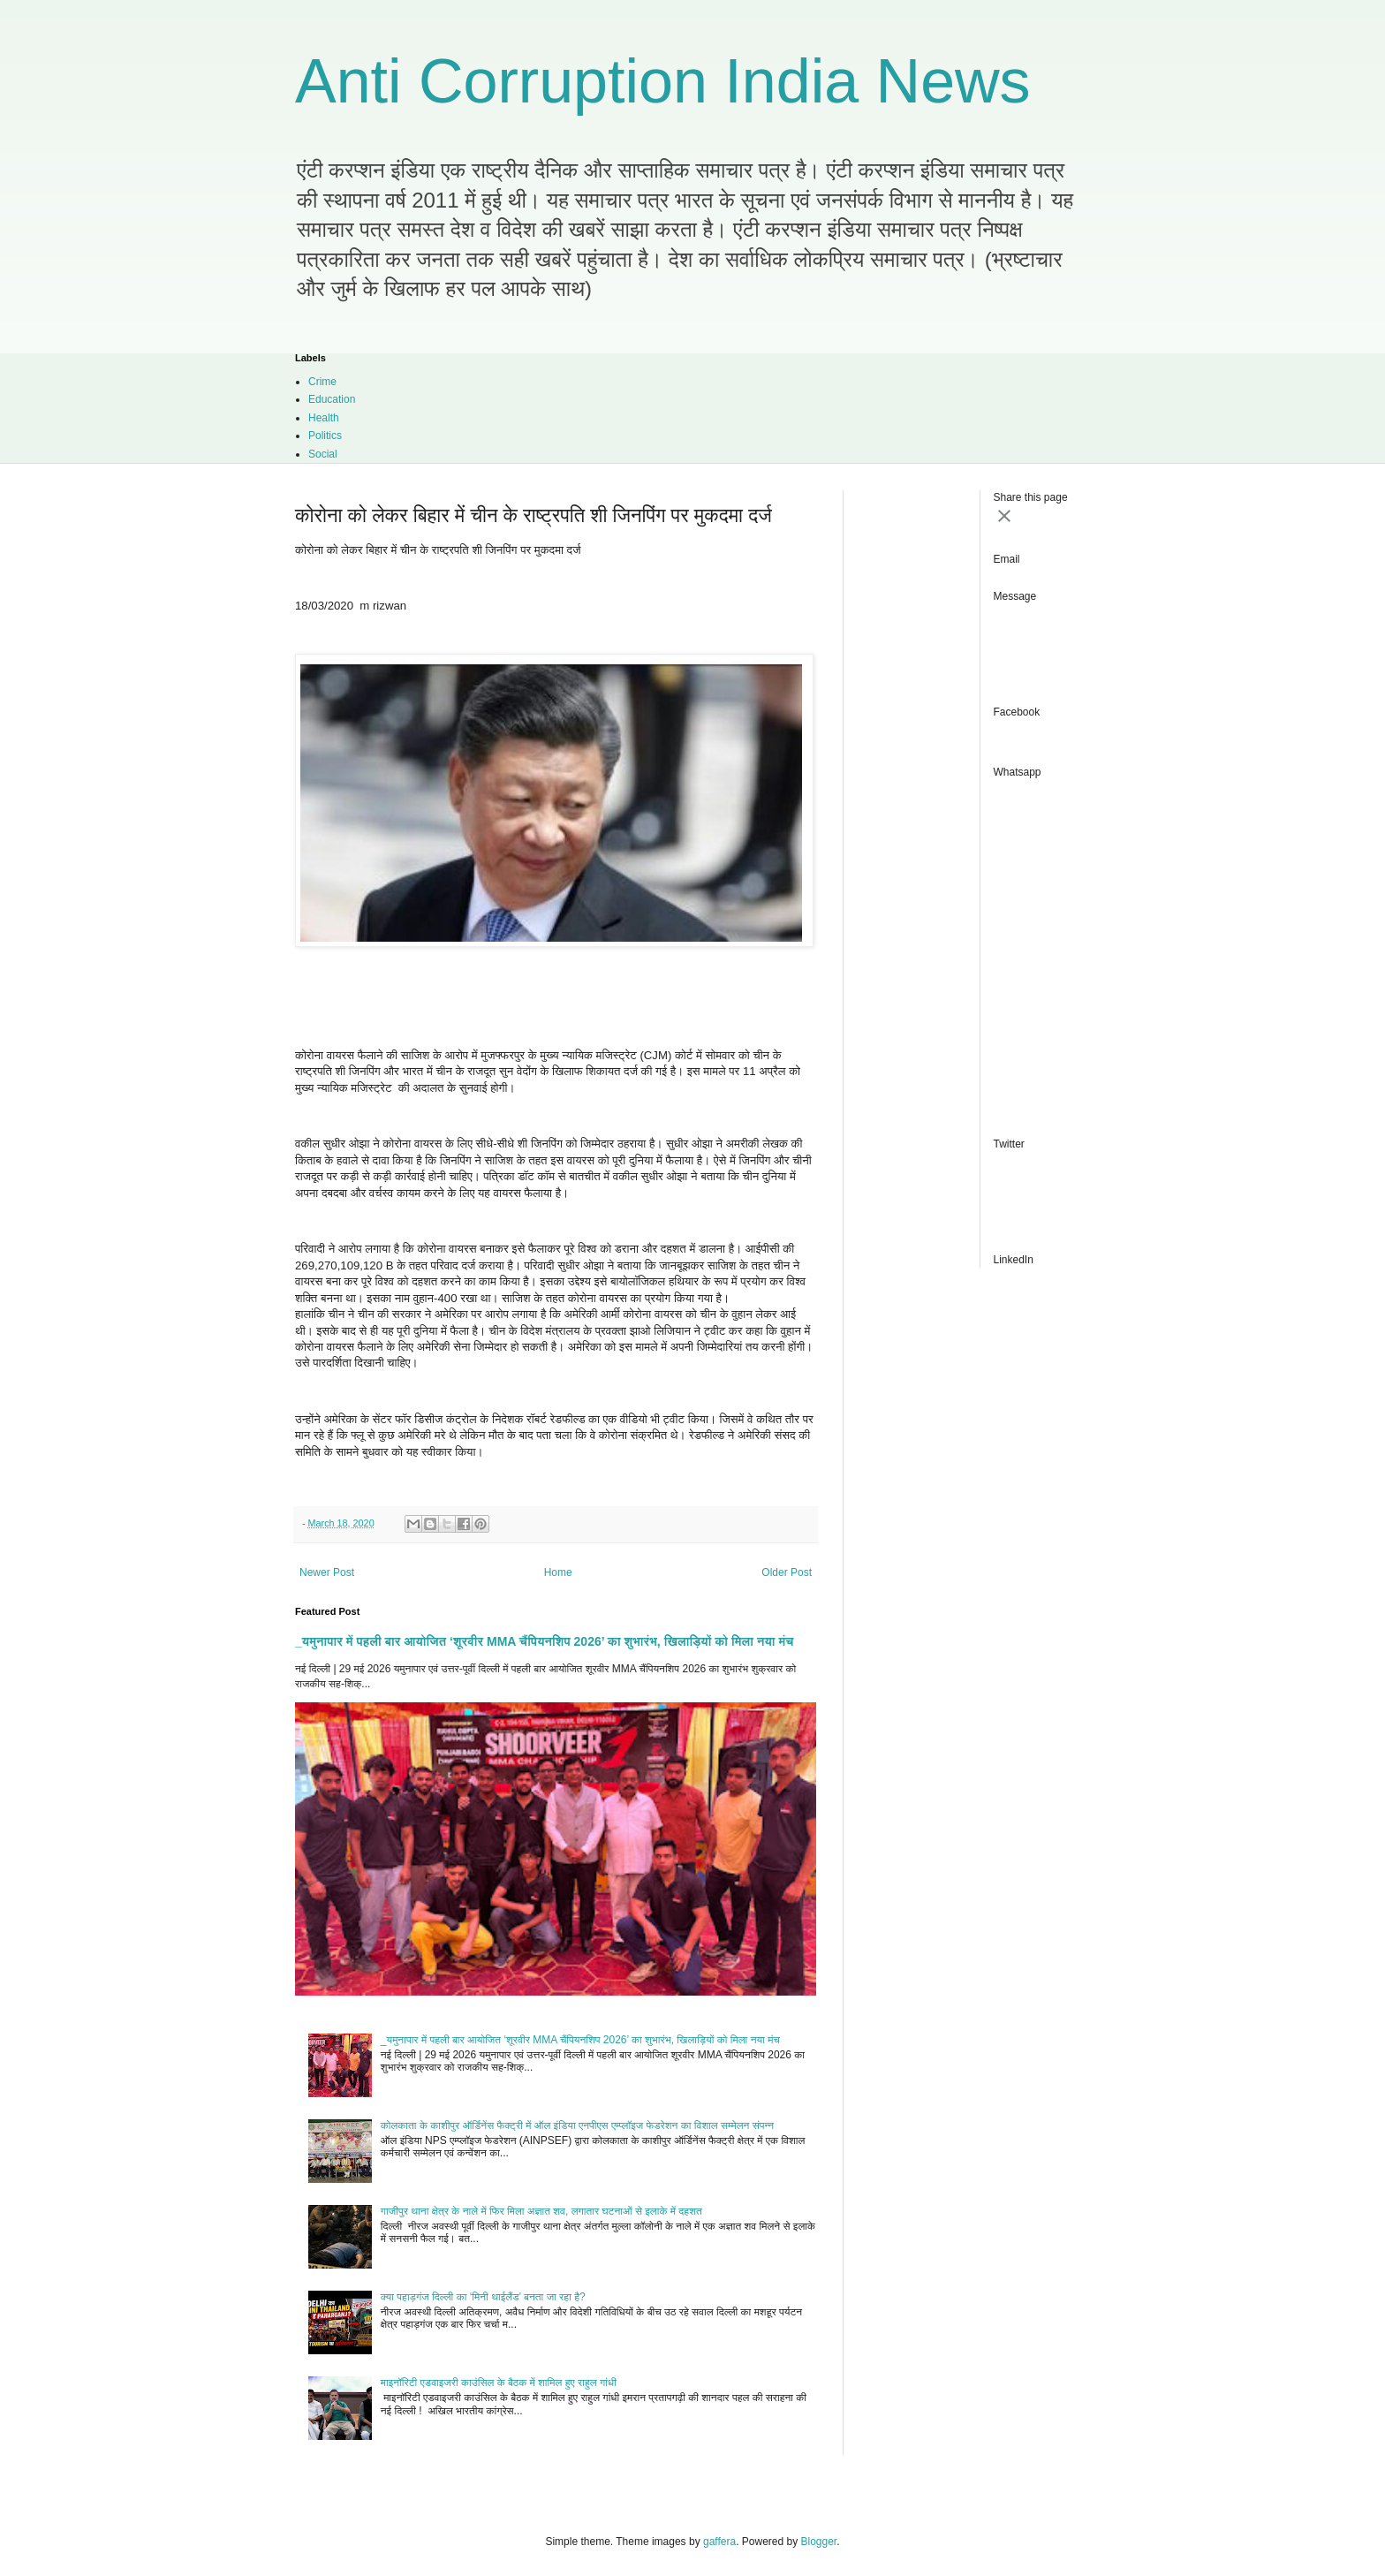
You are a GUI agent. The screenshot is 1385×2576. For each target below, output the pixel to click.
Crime (322, 381)
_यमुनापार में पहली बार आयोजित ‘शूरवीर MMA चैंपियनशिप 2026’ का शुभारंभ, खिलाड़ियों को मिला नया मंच (544, 1641)
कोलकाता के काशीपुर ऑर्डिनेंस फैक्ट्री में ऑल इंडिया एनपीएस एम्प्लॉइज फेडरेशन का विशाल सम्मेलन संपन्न (577, 2125)
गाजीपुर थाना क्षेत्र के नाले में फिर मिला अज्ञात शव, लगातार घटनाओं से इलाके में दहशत (541, 2211)
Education (331, 399)
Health (323, 418)
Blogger (819, 2541)
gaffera (719, 2541)
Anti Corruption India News (663, 81)
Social (322, 454)
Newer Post (326, 1572)
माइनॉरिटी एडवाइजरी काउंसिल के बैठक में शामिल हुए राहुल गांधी (499, 2382)
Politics (325, 435)
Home (558, 1572)
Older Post (786, 1572)
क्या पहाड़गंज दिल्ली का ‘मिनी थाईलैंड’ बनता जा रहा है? (483, 2297)
